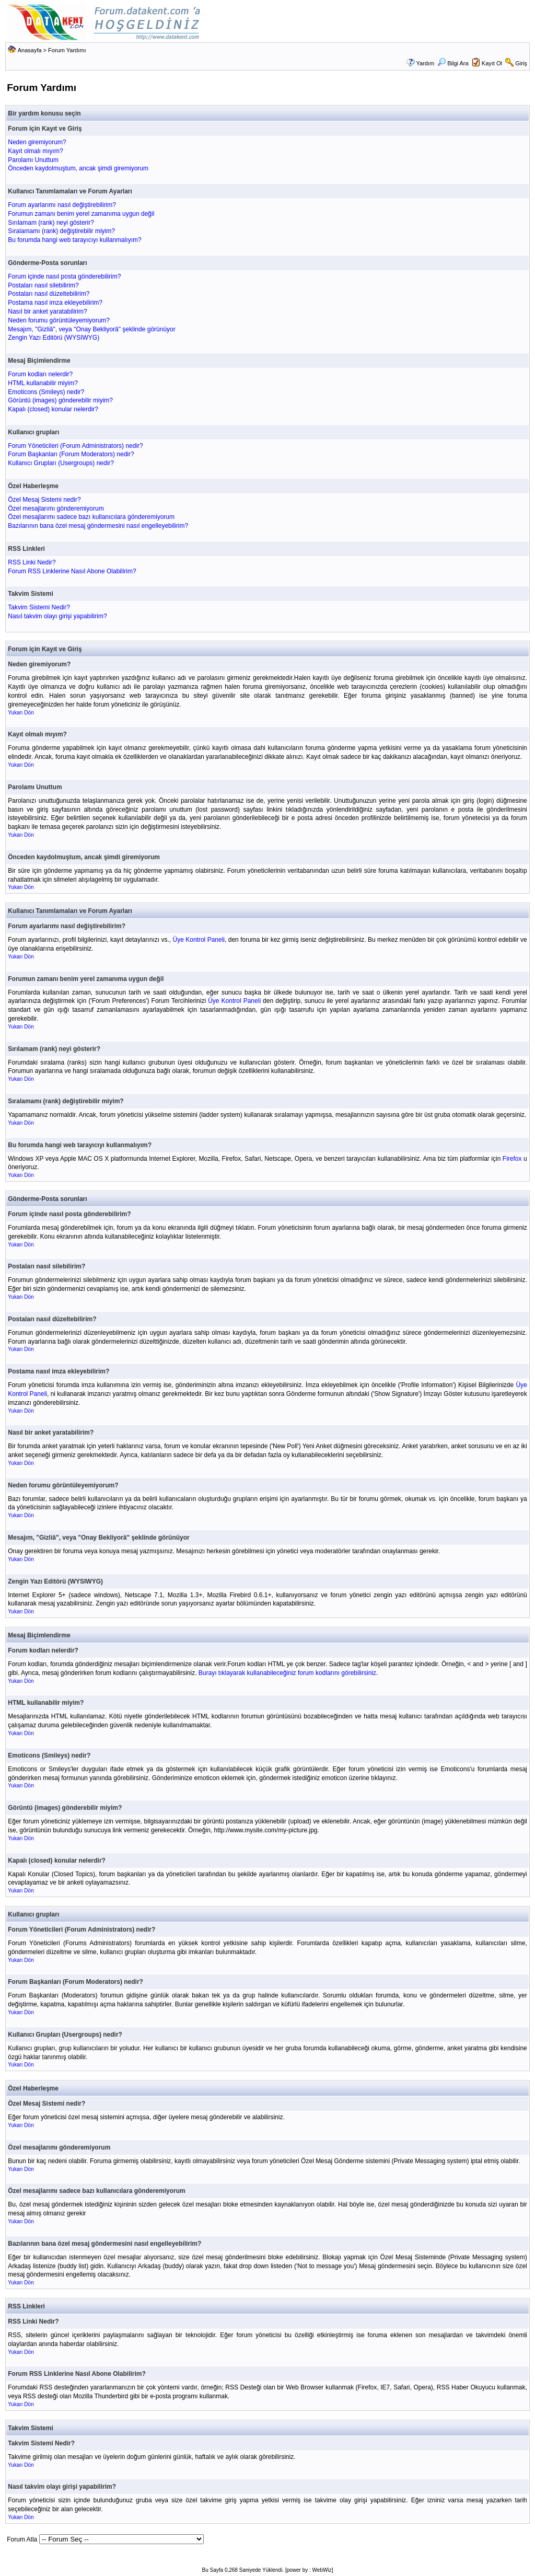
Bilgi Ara (452, 63)
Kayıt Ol (492, 63)
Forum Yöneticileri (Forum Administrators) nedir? (75, 445)
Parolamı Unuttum (33, 160)
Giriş (521, 63)
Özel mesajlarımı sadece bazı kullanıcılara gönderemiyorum (91, 517)
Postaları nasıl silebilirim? (43, 285)
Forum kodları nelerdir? (40, 374)
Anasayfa (30, 50)
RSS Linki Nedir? (31, 562)
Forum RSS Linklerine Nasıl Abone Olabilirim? (72, 571)
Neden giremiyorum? (37, 142)
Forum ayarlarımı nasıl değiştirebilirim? (62, 205)
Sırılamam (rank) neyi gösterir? (51, 222)
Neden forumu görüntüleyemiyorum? (59, 320)
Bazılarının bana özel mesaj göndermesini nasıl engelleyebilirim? (98, 525)
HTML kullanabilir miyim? (43, 383)
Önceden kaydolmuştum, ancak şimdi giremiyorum (78, 168)
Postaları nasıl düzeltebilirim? (48, 293)
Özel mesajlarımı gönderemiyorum (55, 508)
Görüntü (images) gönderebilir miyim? (60, 400)
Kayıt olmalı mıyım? (35, 151)
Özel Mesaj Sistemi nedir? (44, 499)
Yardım (425, 63)
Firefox (512, 1158)
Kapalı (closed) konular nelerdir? (53, 409)
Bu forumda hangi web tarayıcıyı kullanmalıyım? (74, 240)
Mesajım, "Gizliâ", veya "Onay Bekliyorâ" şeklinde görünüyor (92, 329)
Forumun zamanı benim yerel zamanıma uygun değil (81, 213)
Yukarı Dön (20, 712)
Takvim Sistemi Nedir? (39, 607)
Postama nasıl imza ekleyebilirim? (55, 302)
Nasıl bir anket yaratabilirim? (47, 311)
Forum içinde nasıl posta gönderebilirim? (64, 276)
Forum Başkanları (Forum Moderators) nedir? (71, 454)
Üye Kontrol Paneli (199, 939)
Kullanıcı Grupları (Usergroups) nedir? (61, 463)
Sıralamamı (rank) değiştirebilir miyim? (61, 231)
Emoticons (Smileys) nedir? (46, 392)
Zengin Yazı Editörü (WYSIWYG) (53, 337)
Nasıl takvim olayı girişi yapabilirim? (57, 616)
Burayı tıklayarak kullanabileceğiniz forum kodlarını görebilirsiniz (287, 1673)
